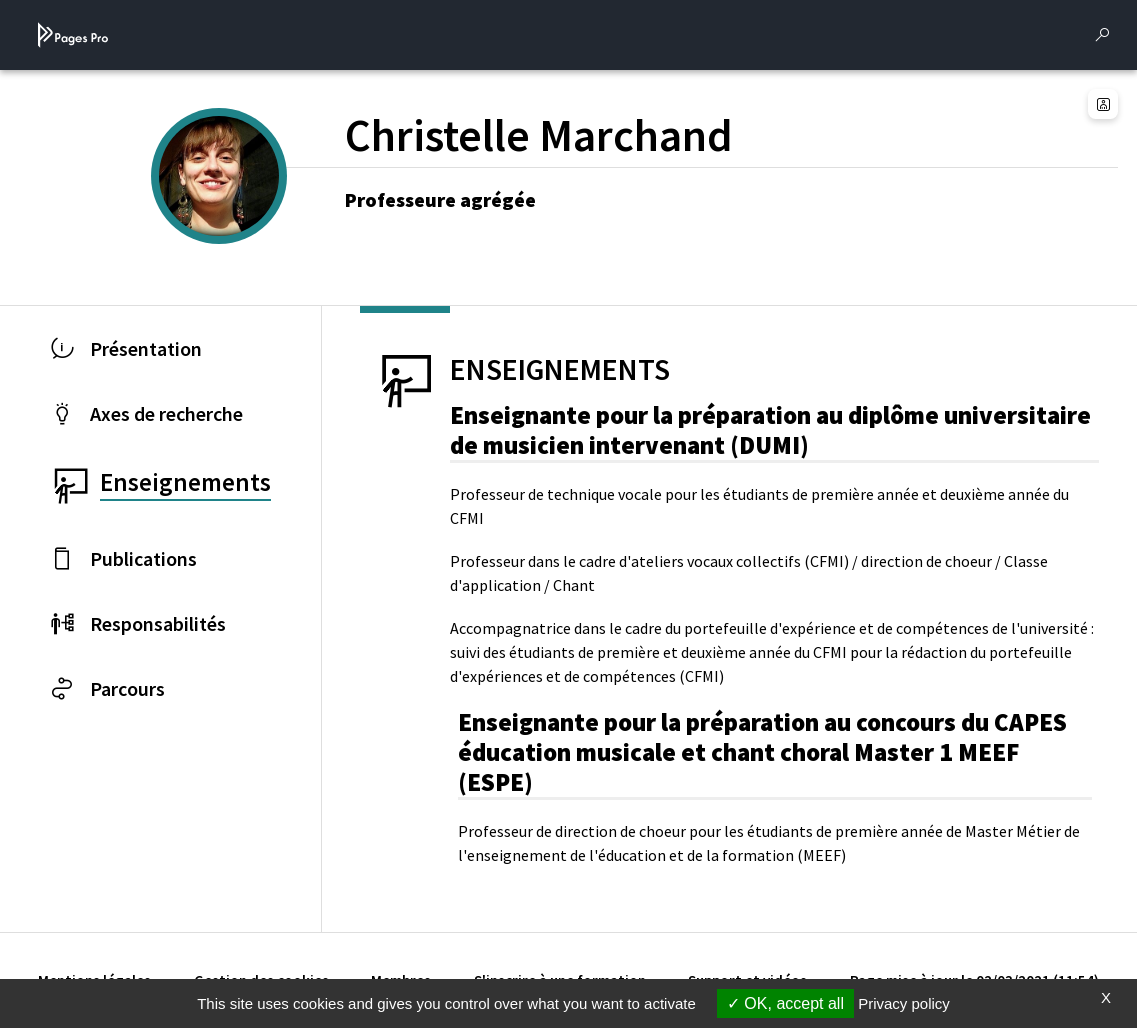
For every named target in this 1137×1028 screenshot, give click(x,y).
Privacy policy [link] (904, 1003)
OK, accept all (785, 1003)
